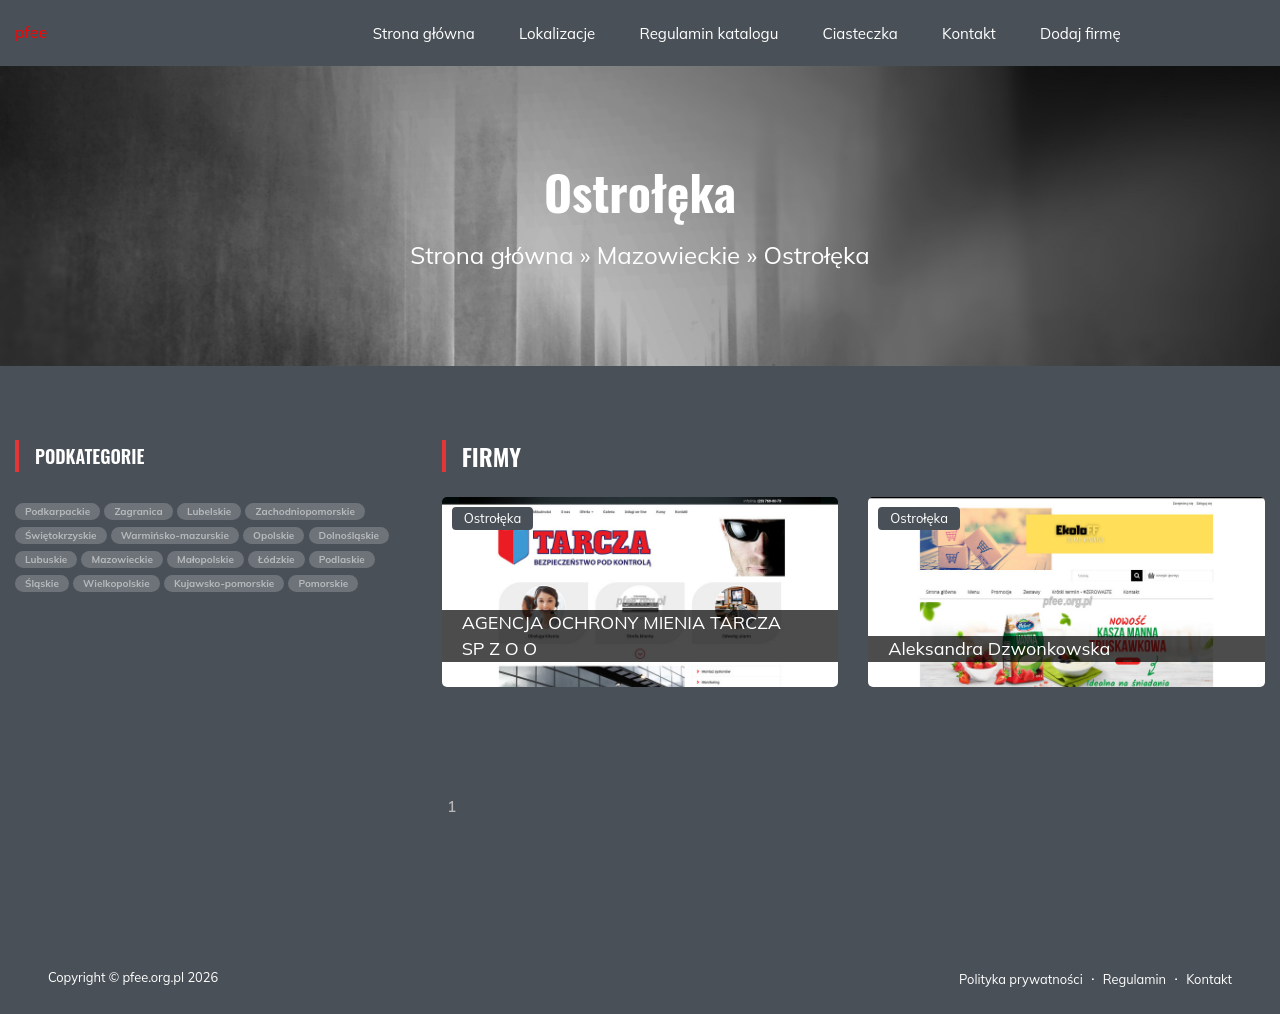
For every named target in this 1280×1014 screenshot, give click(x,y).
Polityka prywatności (1021, 979)
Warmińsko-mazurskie (175, 535)
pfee (31, 32)
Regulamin (1134, 979)
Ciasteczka (859, 33)
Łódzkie (276, 559)
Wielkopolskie (116, 583)
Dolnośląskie (349, 535)
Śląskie (42, 583)
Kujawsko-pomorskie (224, 583)
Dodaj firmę (1080, 33)
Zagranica (138, 511)
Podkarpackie (57, 511)
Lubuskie (46, 559)
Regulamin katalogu (708, 33)
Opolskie (273, 535)
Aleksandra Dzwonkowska (999, 648)
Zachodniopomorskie (304, 511)
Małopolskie (205, 559)
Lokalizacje (557, 33)
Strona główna (424, 33)
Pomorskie (323, 583)
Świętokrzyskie (61, 535)
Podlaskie (342, 559)
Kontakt (969, 33)
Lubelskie (209, 511)
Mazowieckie (668, 255)
